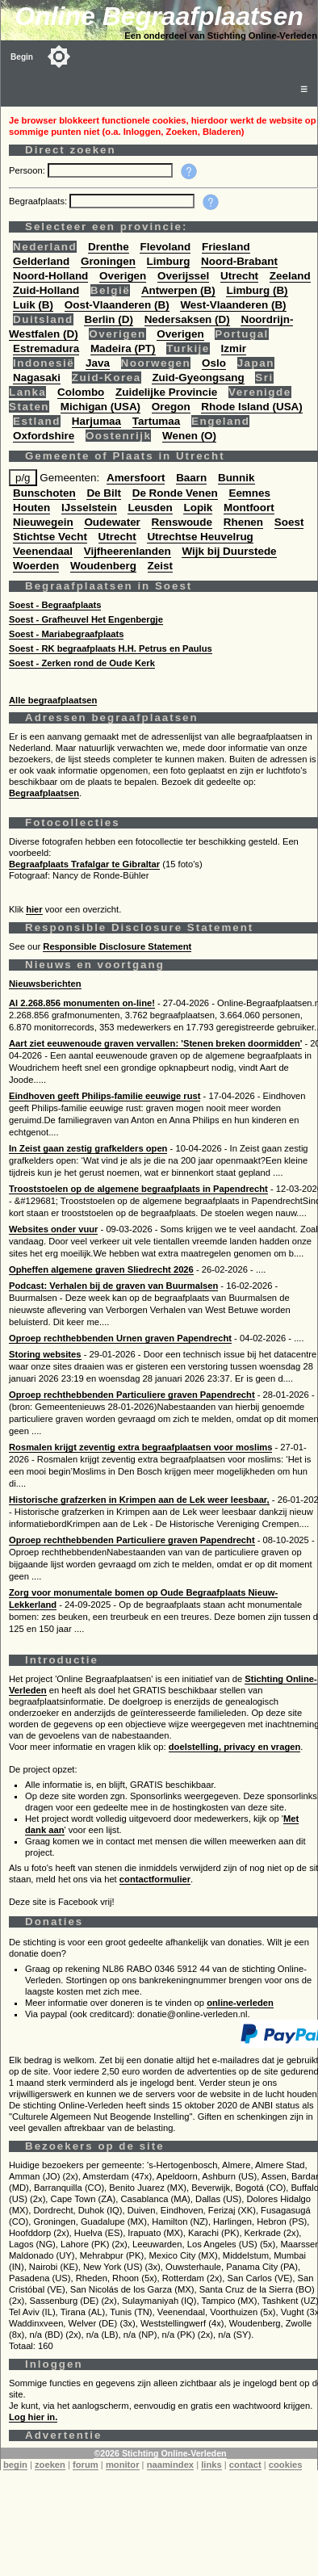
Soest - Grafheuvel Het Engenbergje (86, 619)
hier (34, 909)
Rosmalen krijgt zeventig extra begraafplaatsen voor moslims (140, 1447)
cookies (286, 2464)
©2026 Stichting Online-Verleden (160, 2453)
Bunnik (236, 478)
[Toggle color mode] (59, 56)
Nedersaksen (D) (187, 319)
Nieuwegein (43, 522)
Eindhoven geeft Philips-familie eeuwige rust (104, 1096)
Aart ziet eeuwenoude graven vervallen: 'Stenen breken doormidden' (155, 1043)
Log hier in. (33, 2417)
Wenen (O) (189, 436)
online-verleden (240, 2003)
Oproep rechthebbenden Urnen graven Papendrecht (120, 1338)
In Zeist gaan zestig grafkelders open (88, 1148)
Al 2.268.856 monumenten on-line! (82, 1003)
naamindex (170, 2464)
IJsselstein (89, 507)
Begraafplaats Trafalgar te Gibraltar (84, 864)
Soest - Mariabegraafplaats (66, 634)
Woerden (36, 566)
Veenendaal (43, 551)
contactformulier (154, 1879)
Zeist (160, 566)
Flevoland (165, 247)
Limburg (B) (256, 290)
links (211, 2464)
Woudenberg (103, 566)
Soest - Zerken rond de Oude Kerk (82, 663)
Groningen (108, 261)
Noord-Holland (50, 276)
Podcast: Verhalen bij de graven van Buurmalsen (113, 1285)
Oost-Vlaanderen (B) (117, 305)
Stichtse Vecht (50, 537)
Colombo (80, 392)
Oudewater (112, 522)
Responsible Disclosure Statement (117, 946)
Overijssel (183, 276)
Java (98, 363)
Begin (21, 56)
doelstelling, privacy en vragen (235, 1747)
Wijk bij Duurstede (229, 551)
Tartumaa (156, 421)
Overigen (122, 276)
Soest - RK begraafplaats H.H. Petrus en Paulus (110, 648)
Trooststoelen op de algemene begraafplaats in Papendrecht (138, 1189)
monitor (123, 2464)
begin (15, 2464)
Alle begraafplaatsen (53, 700)
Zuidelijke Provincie (166, 392)
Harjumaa (96, 421)
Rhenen (243, 522)
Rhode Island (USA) (251, 407)
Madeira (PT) (123, 348)
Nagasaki (37, 377)
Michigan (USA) (100, 407)
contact (245, 2464)
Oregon (171, 407)
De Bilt (103, 493)
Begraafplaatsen (44, 793)
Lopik (197, 507)
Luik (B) (33, 305)
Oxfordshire (43, 436)
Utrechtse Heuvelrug (200, 537)
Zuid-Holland (46, 290)
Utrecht (239, 276)
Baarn (191, 478)
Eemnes (249, 493)
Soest (289, 522)
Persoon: (28, 170)
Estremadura (46, 348)
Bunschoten (44, 493)
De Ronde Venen (175, 493)
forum (85, 2464)
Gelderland (41, 261)
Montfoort (249, 507)
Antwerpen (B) (178, 290)
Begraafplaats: (39, 201)
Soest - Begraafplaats (55, 605)
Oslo (214, 363)
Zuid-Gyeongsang (198, 377)
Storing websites (45, 1354)
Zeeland (290, 276)
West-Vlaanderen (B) (233, 305)
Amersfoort (136, 478)
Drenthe (108, 247)
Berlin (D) (108, 319)
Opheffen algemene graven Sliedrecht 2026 (101, 1269)
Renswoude (182, 522)
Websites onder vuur (53, 1229)
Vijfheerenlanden (127, 551)
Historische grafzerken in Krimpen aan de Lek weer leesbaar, (139, 1499)
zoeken (50, 2464)
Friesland (226, 247)
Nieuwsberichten (45, 983)
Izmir (233, 348)
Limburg (168, 261)
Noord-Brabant (239, 261)
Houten (31, 507)
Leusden (150, 507)
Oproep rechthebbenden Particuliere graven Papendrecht (132, 1394)
